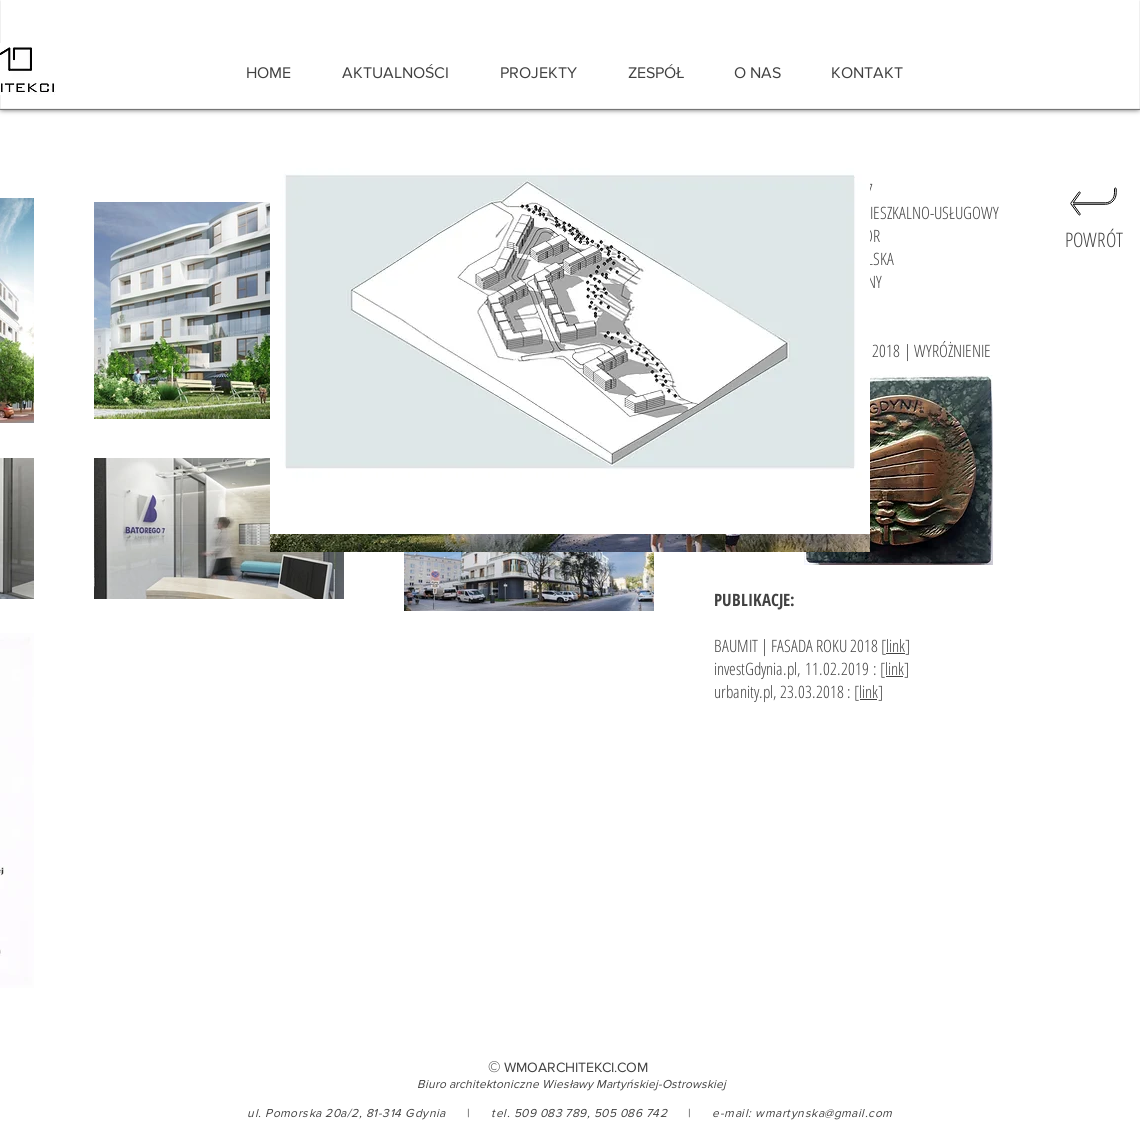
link (895, 645)
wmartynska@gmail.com (824, 1113)
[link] (894, 668)
